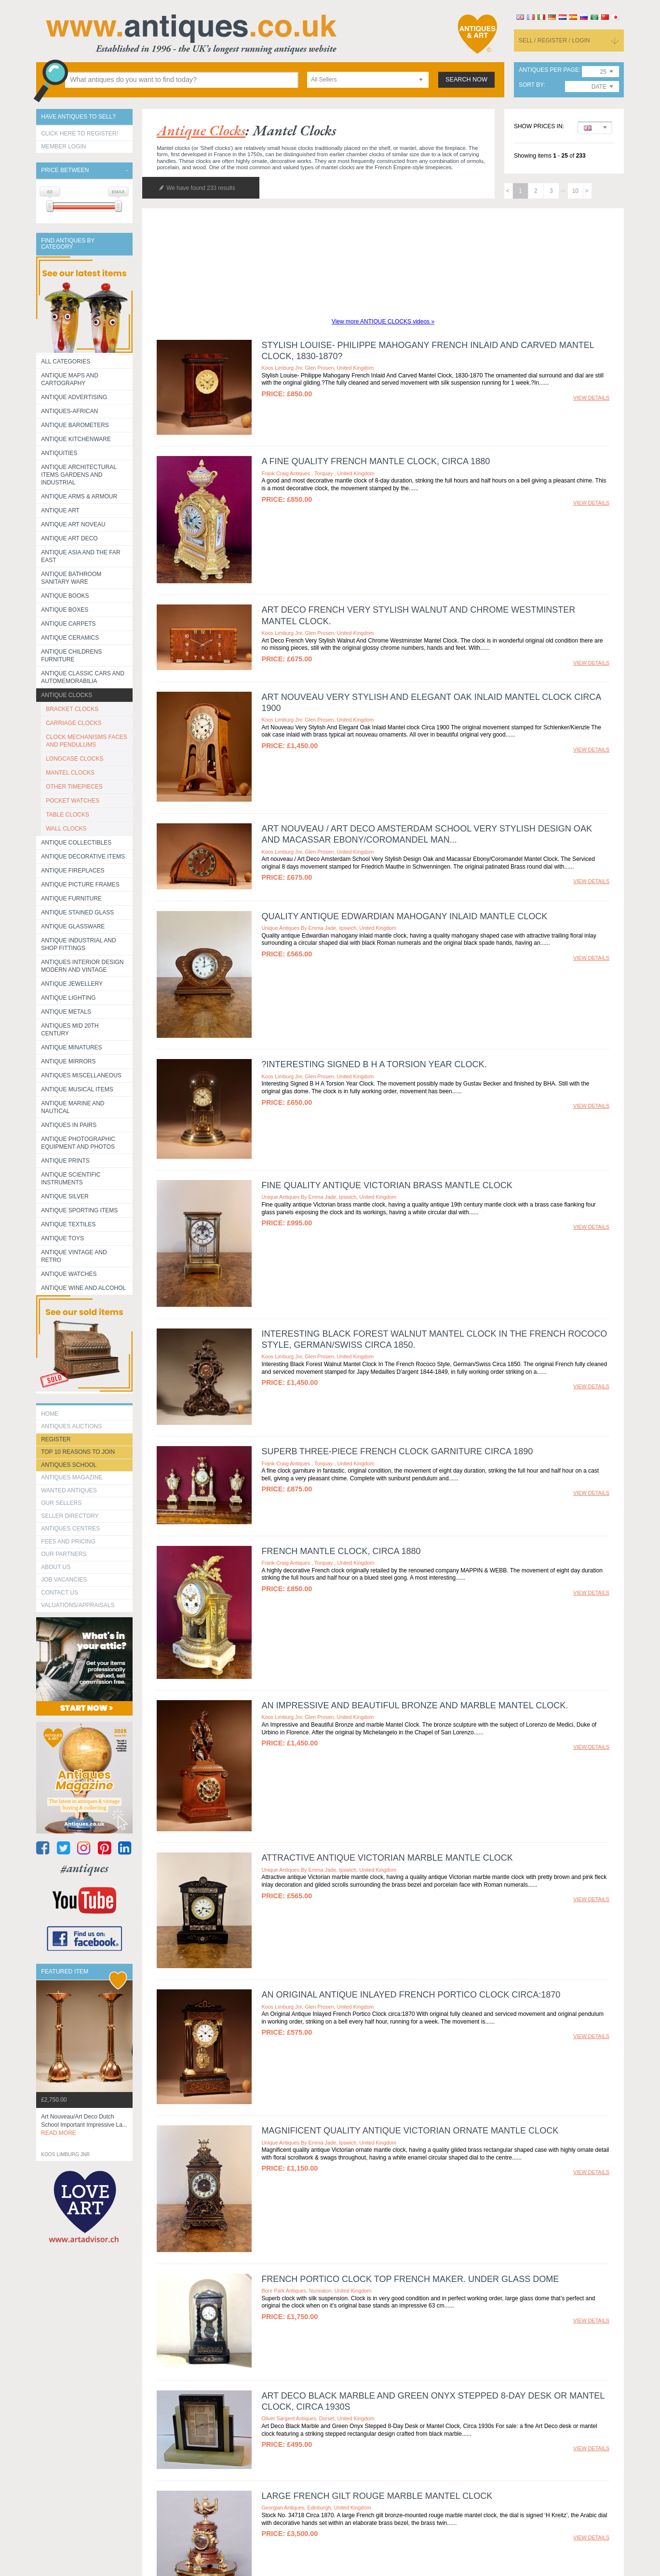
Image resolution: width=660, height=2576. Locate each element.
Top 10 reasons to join (78, 1452)
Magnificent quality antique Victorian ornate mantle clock (409, 2130)
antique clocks (201, 130)
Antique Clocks (66, 695)
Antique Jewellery (72, 983)
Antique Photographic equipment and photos (78, 1143)
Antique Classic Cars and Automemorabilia (82, 677)
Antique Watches (68, 1274)
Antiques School (68, 1465)
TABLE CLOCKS (67, 814)
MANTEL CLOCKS (70, 772)
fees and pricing (68, 1541)
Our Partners (63, 1554)
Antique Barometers (75, 425)
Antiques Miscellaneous (81, 1075)
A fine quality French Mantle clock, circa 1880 (375, 461)
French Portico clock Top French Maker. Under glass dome (410, 2279)
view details (591, 398)
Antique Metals (66, 1011)
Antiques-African (69, 411)
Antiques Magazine (71, 1477)
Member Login (63, 146)
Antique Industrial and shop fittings (78, 944)
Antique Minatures (71, 1047)
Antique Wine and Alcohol (83, 1288)
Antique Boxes (64, 609)
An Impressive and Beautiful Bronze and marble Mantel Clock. (414, 1705)
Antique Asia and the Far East (81, 556)
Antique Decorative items (83, 856)
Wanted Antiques (69, 1490)
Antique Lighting (68, 997)
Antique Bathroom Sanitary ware (71, 578)
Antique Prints (65, 1160)
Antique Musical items (77, 1089)
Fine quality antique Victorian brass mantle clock (386, 1185)
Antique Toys (62, 1238)
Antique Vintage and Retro (74, 1256)
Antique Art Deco (69, 538)
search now (466, 79)
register (55, 1439)
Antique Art (60, 510)
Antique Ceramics (70, 637)
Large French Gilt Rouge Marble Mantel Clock (376, 2496)
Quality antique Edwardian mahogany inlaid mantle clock (404, 916)
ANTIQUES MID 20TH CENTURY (69, 1029)
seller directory (70, 1516)
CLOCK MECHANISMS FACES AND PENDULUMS (86, 741)
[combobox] (368, 80)
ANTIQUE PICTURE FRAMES (80, 884)
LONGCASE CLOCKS (74, 758)
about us (55, 1567)
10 (575, 191)
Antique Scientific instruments (70, 1178)
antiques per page (549, 70)
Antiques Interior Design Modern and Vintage (82, 966)
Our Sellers (61, 1503)
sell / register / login (554, 40)
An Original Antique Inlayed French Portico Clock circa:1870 (410, 1994)
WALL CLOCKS (66, 828)
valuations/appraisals (77, 1605)
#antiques (84, 1868)
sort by (531, 85)
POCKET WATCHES (72, 800)
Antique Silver (64, 1196)
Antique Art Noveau (73, 524)
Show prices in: (539, 126)
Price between (65, 170)
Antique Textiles (68, 1224)
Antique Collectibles (76, 842)
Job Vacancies (64, 1579)
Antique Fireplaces (72, 870)
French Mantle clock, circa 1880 (340, 1551)
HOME (49, 1413)
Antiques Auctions (71, 1426)
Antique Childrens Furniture (71, 655)
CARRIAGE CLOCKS (73, 723)
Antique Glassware (73, 926)
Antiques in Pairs (68, 1125)
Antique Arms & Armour (79, 496)
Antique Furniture (71, 898)
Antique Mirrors (68, 1061)
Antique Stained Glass (77, 912)
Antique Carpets (68, 623)
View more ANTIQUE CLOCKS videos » (383, 321)
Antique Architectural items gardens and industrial (79, 475)
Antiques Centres (70, 1528)
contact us (59, 1592)
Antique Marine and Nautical (72, 1107)
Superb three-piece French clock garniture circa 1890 (397, 1451)
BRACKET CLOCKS (72, 709)
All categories (65, 361)
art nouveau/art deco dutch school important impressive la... (84, 2124)
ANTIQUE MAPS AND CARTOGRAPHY (69, 379)
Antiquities (59, 453)
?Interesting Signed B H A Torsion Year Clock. (373, 1064)
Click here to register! (79, 133)
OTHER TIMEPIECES (74, 786)
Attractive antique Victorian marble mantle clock (386, 1858)
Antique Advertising (74, 397)
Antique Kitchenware (76, 439)
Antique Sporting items (79, 1210)
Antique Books (65, 595)
